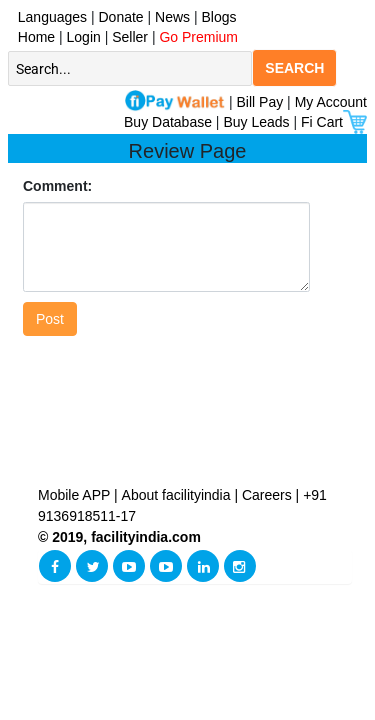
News (174, 17)
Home (32, 37)
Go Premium (198, 37)
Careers (267, 495)
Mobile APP (76, 495)
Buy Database (168, 122)
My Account (331, 102)
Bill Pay (262, 102)
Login (84, 37)
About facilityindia (178, 495)
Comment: (57, 186)
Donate (121, 17)
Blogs (219, 17)
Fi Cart (334, 122)
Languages (48, 17)
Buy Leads (256, 122)
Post (50, 319)
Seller (130, 37)
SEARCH (294, 68)
